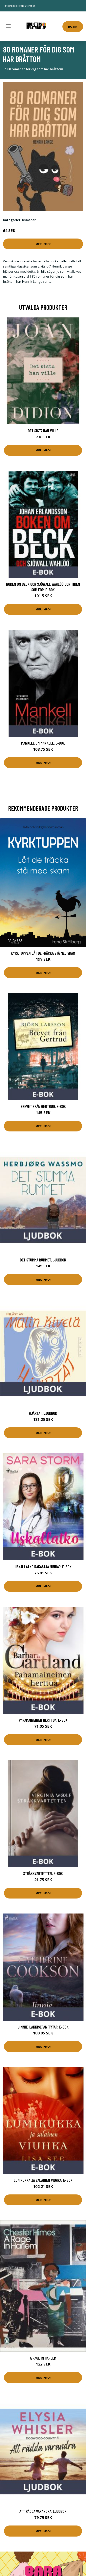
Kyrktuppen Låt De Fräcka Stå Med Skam (43, 953)
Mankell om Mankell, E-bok (43, 742)
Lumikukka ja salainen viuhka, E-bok (43, 2180)
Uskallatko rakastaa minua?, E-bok (43, 1566)
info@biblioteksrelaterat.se (20, 5)
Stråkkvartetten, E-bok (43, 1873)
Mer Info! (43, 244)
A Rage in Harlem (43, 2357)
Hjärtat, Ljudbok (43, 1413)
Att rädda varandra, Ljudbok (43, 2511)
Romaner (29, 220)
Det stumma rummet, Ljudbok (43, 1259)
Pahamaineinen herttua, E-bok (43, 1720)
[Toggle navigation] (8, 26)
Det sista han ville (43, 430)
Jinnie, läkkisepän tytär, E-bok (43, 2026)
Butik (72, 26)
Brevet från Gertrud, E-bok (43, 1106)
